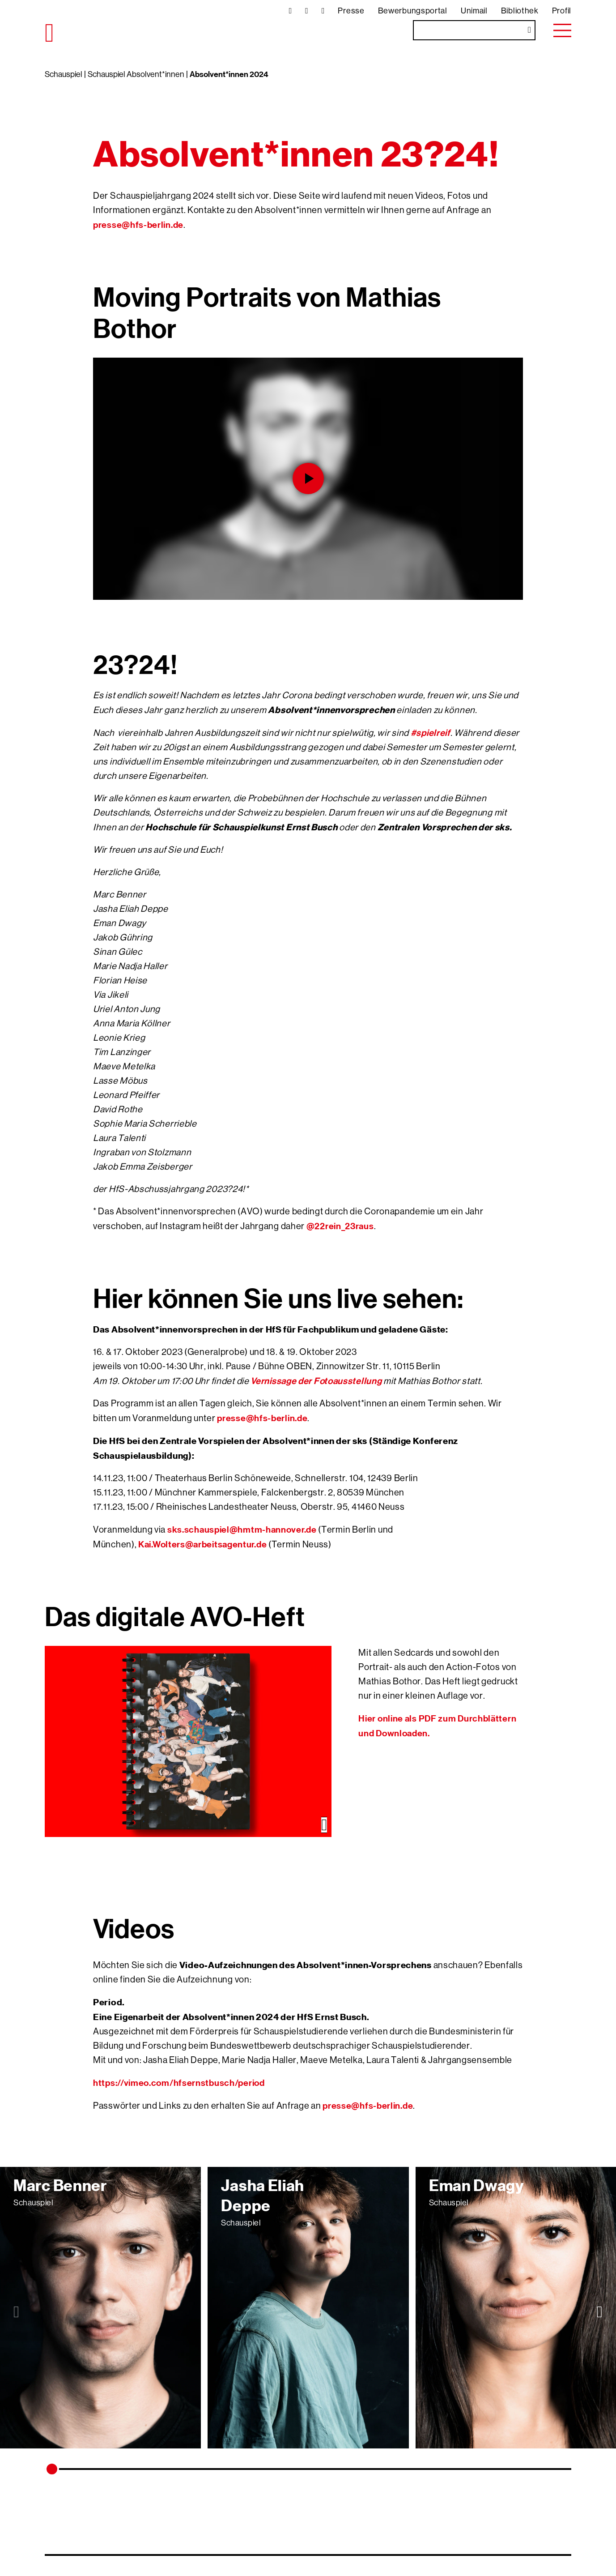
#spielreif (430, 732)
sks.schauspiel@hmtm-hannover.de (242, 1529)
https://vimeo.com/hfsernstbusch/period (179, 2082)
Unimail (474, 10)
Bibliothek (520, 10)
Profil (561, 10)
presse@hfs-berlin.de (138, 224)
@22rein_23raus (340, 1226)
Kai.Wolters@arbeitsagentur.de (202, 1544)
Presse (351, 10)
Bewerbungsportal (412, 10)
